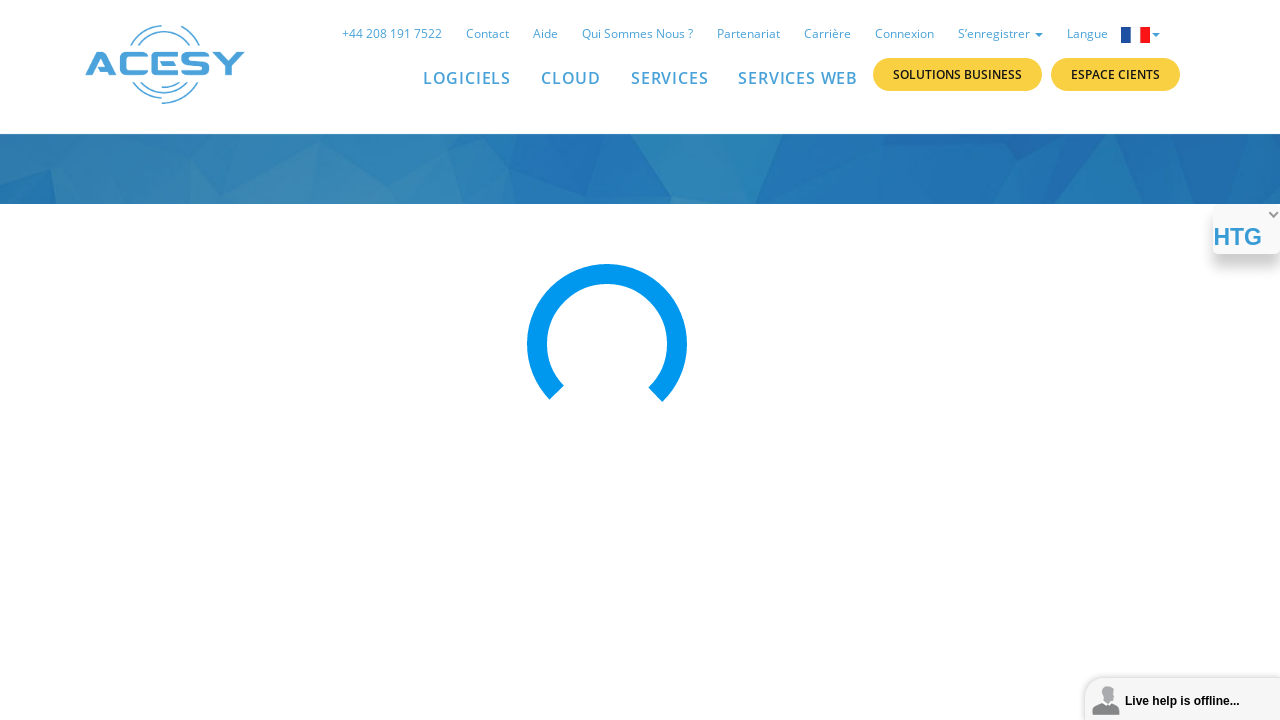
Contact (487, 33)
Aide (545, 33)
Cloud (571, 78)
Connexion (904, 33)
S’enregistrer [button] (1000, 33)
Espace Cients (1115, 74)
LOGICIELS (467, 78)
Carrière (827, 33)
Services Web (798, 78)
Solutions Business (957, 74)
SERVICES (669, 78)
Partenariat (748, 33)
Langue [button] (1113, 34)
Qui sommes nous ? (637, 33)
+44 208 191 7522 (392, 33)
